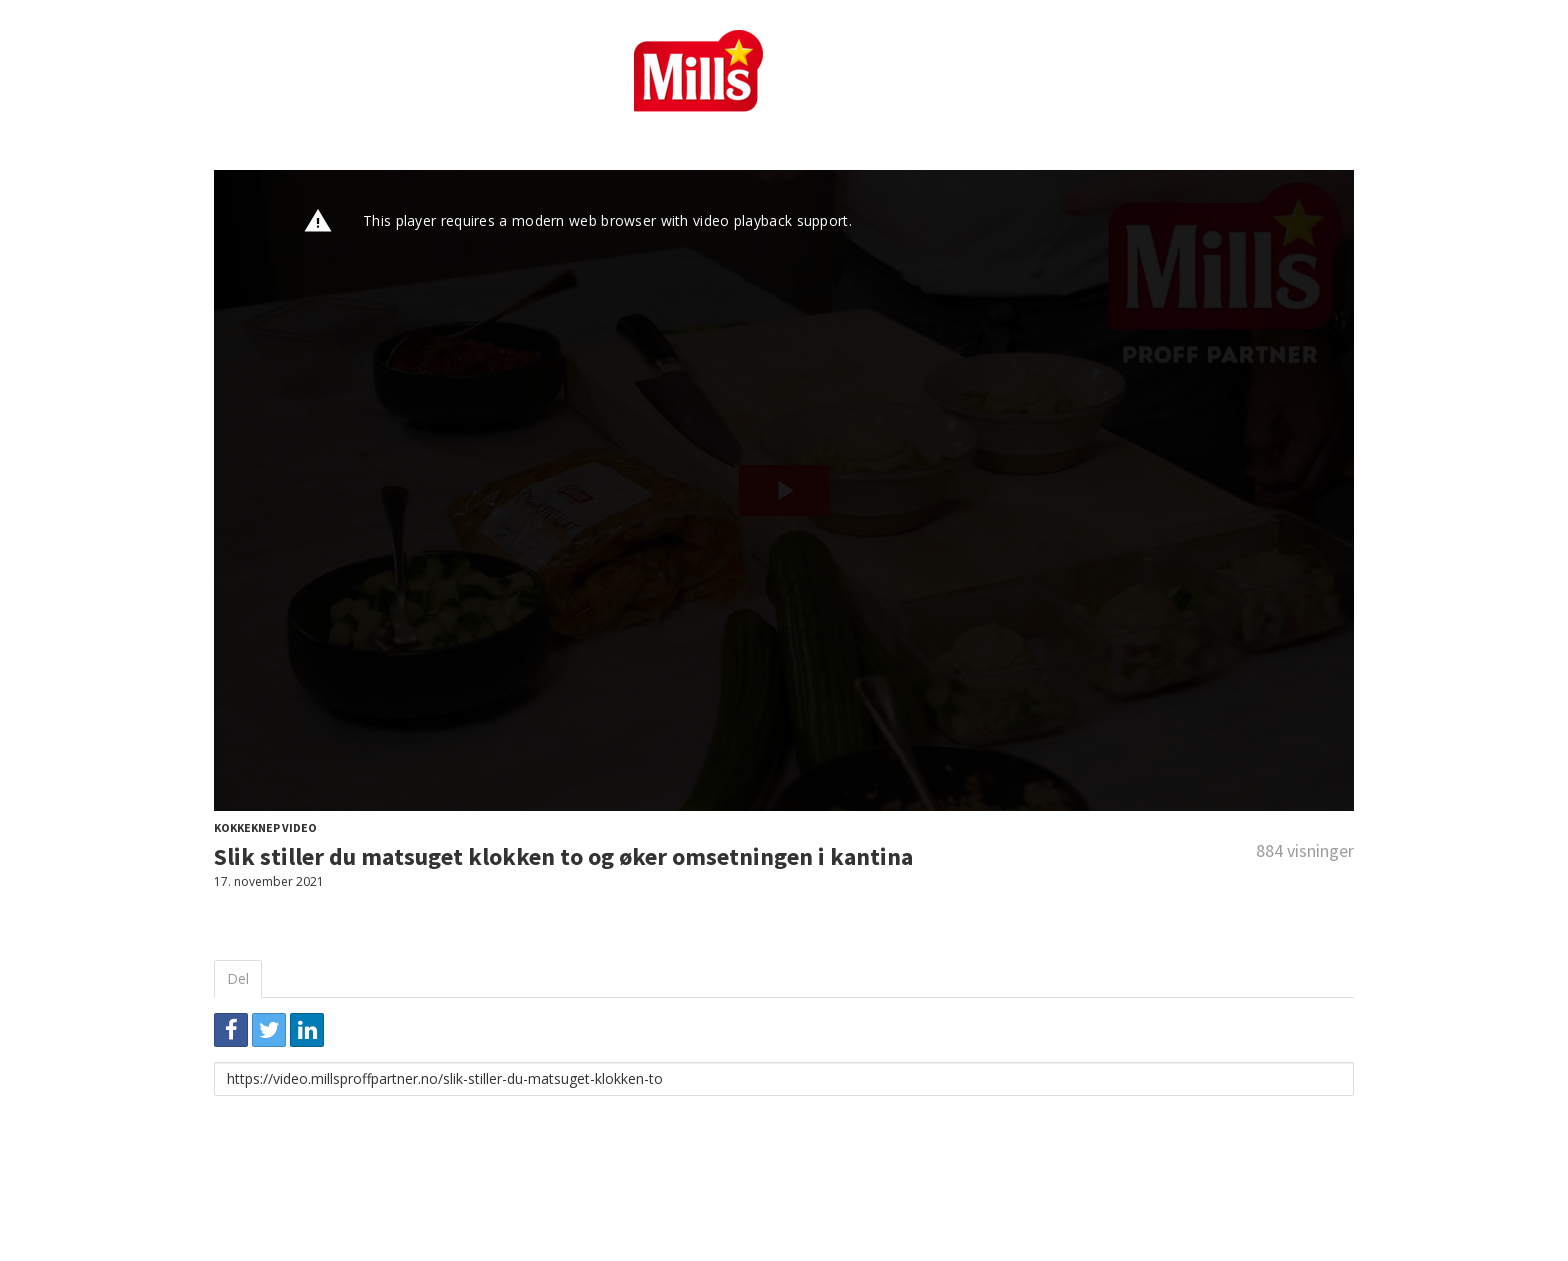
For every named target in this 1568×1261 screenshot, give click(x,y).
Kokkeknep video (265, 827)
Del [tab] (238, 978)
